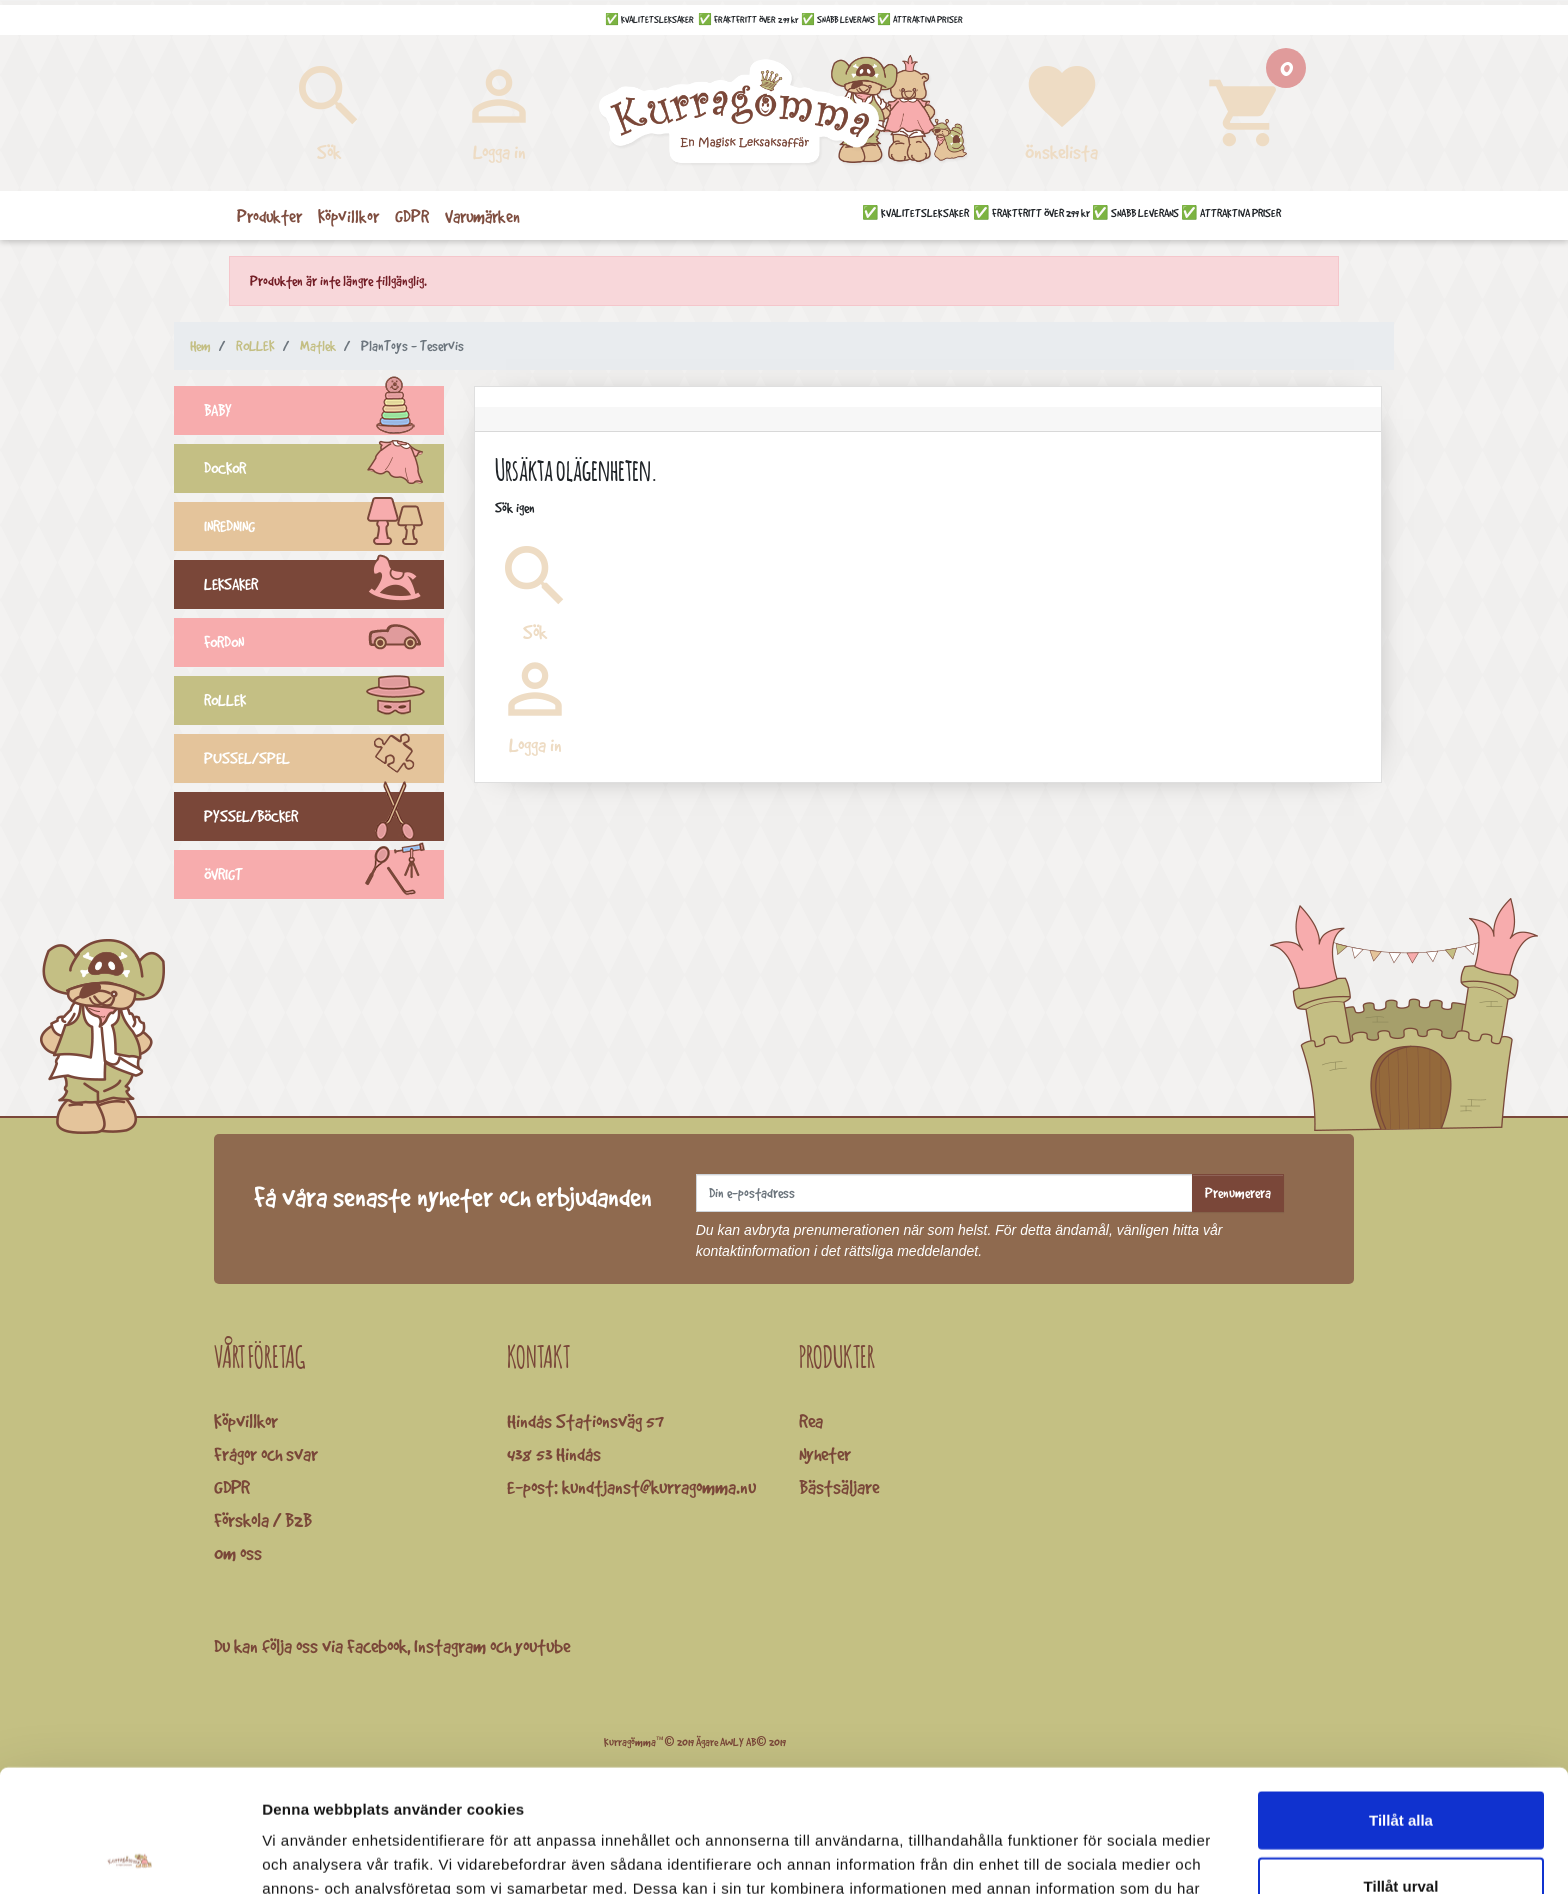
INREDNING (324, 529)
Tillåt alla (1401, 1697)
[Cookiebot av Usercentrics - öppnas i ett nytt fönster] (129, 1855)
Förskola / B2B (263, 1520)
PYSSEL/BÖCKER (324, 819)
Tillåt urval (1401, 1763)
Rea (811, 1421)
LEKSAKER (324, 587)
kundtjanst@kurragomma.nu (659, 1487)
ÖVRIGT (324, 877)
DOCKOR (324, 471)
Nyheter (825, 1454)
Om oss (238, 1553)
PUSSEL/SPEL (324, 761)
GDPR (232, 1487)
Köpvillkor (246, 1421)
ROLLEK (324, 703)
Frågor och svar (266, 1454)
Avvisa (1401, 1828)
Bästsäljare (839, 1487)
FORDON (324, 645)
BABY (324, 413)
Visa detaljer (1086, 1854)
